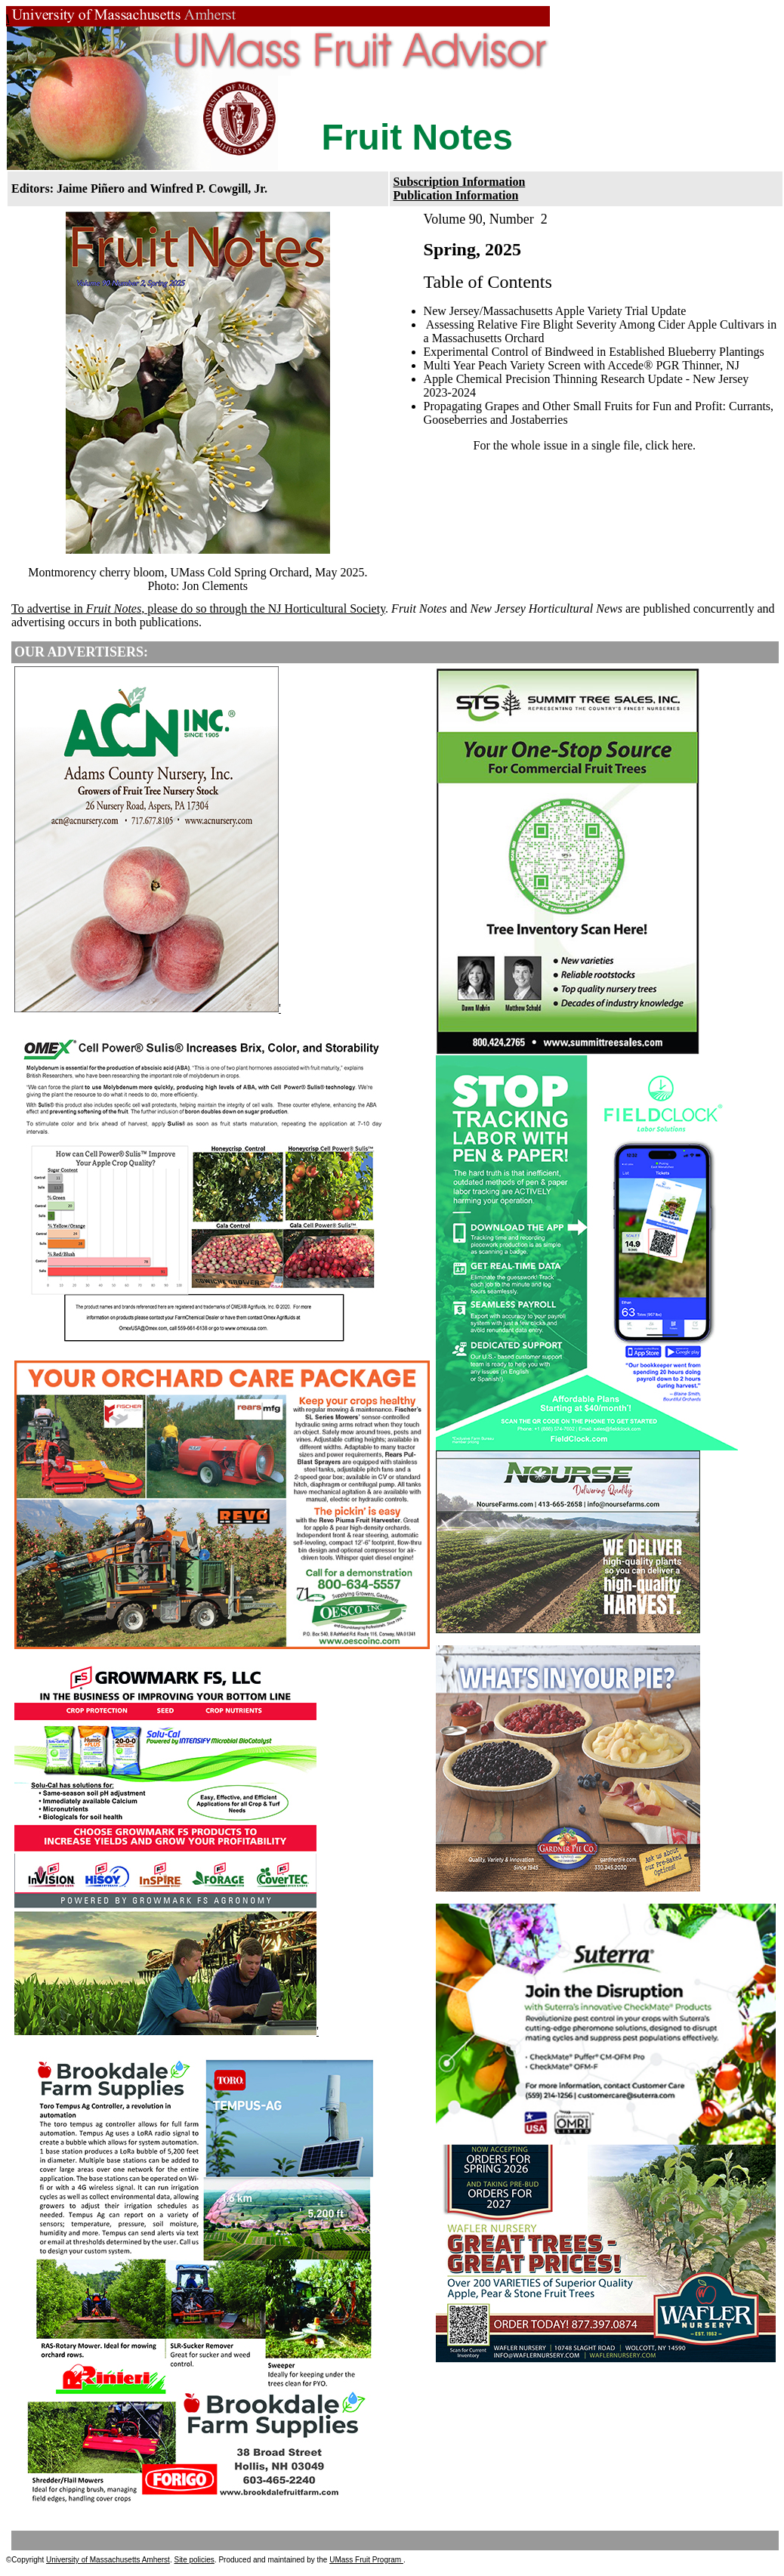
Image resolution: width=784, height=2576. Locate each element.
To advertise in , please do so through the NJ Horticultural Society (198, 608)
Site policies (194, 2560)
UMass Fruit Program (366, 2560)
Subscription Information (460, 181)
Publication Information (456, 195)
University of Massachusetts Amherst (108, 2560)
